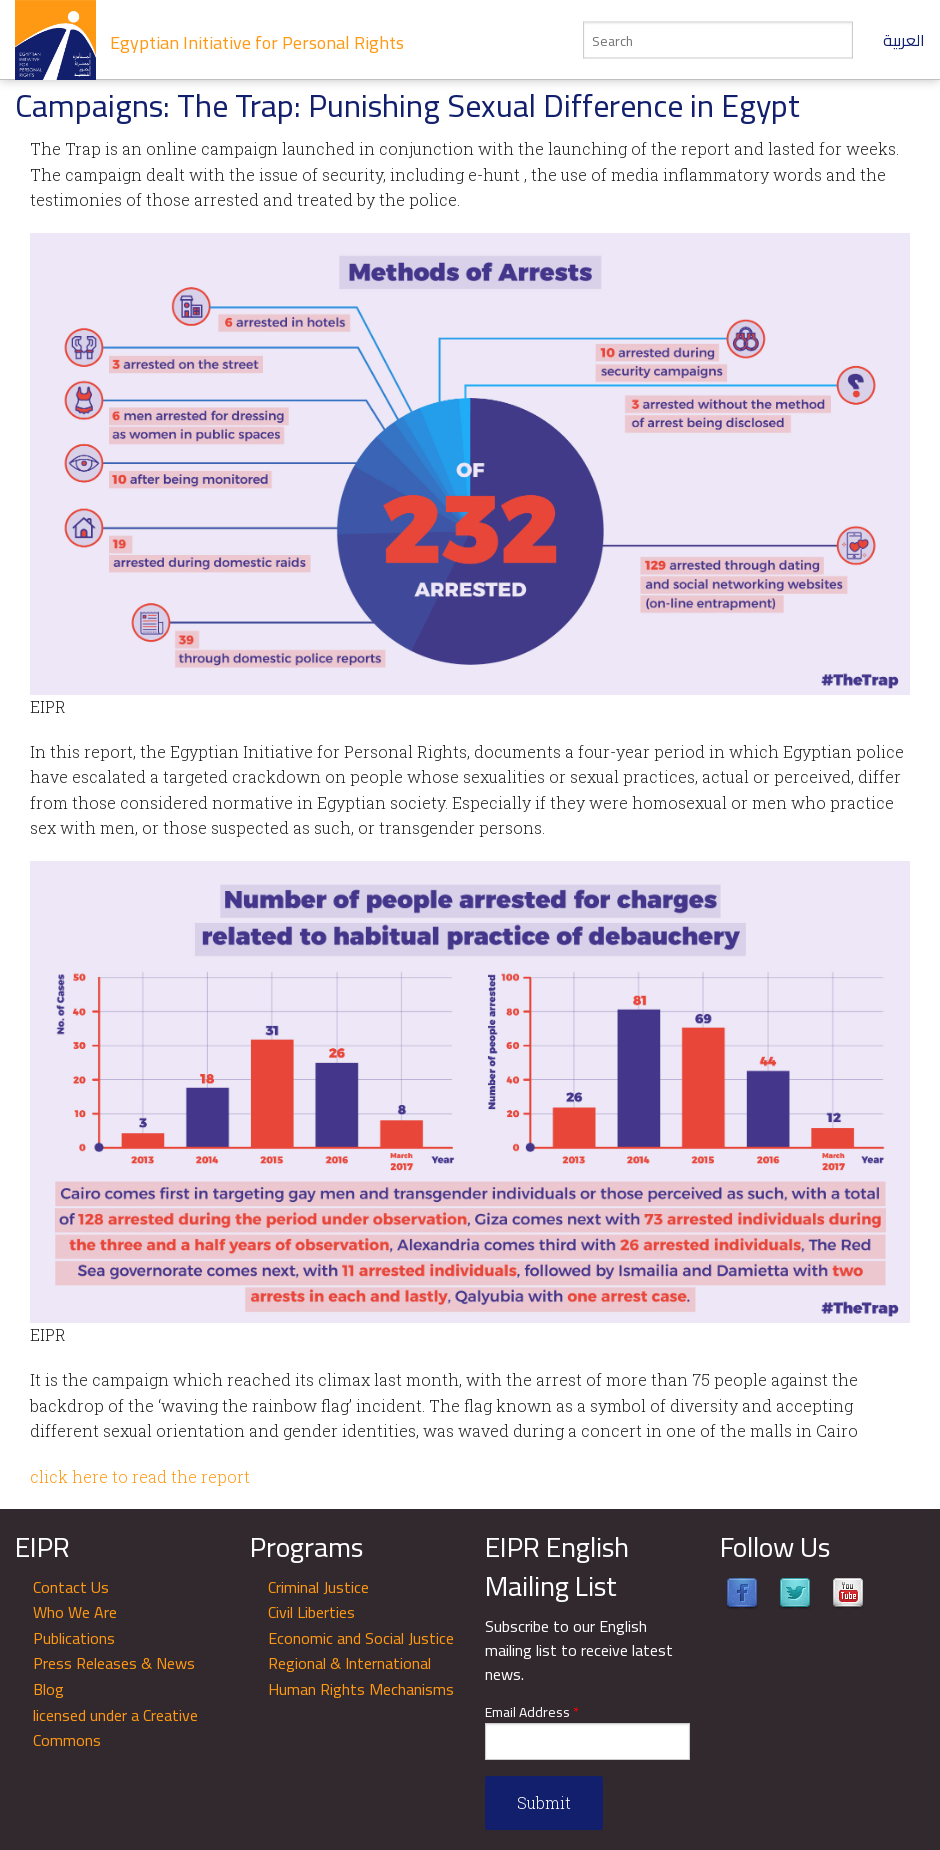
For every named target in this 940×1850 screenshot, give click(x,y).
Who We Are (75, 1612)
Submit (544, 1802)
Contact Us (71, 1587)
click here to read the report (140, 1476)
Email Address (532, 1712)
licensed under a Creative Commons (115, 1728)
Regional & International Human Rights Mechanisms (361, 1676)
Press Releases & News (114, 1663)
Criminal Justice (318, 1587)
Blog (48, 1689)
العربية (904, 40)
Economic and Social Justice (361, 1638)
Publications (74, 1638)
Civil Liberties (311, 1612)
